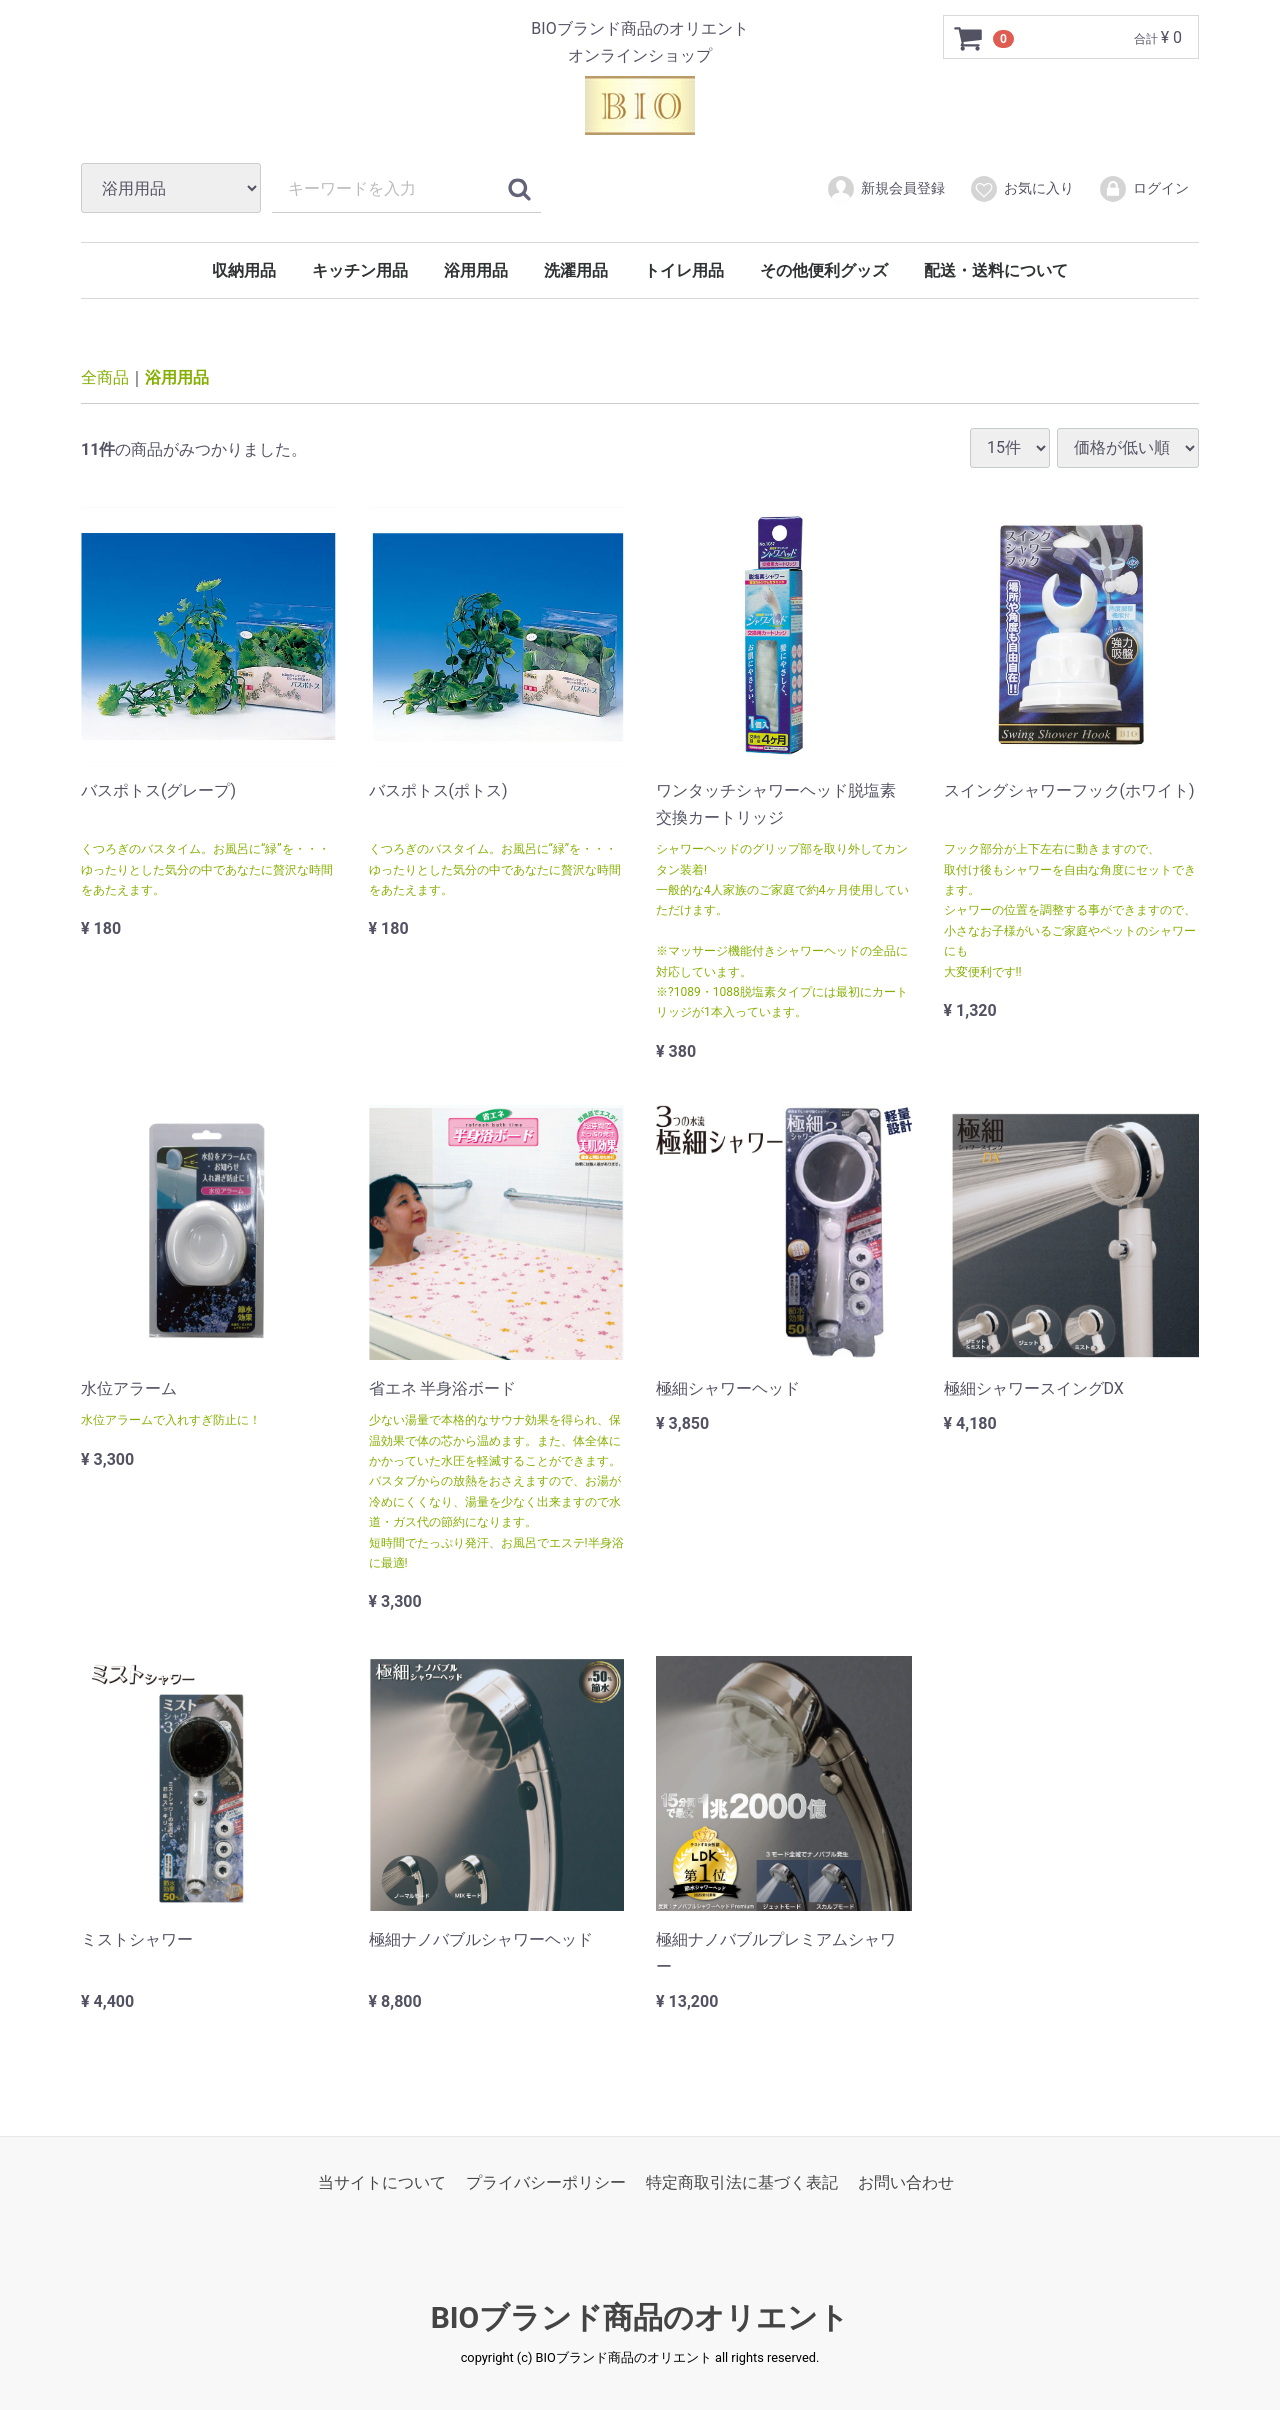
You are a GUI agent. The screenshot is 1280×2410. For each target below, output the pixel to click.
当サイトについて (382, 2181)
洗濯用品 (576, 270)
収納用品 (244, 270)
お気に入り (1021, 189)
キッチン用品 (360, 270)
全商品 (105, 377)
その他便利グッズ (824, 270)
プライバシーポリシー (546, 2181)
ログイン (1143, 189)
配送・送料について (996, 270)
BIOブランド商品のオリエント (640, 2317)
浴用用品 (476, 270)
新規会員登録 (885, 189)
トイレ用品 (684, 270)
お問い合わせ (906, 2181)
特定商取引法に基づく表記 (742, 2181)
